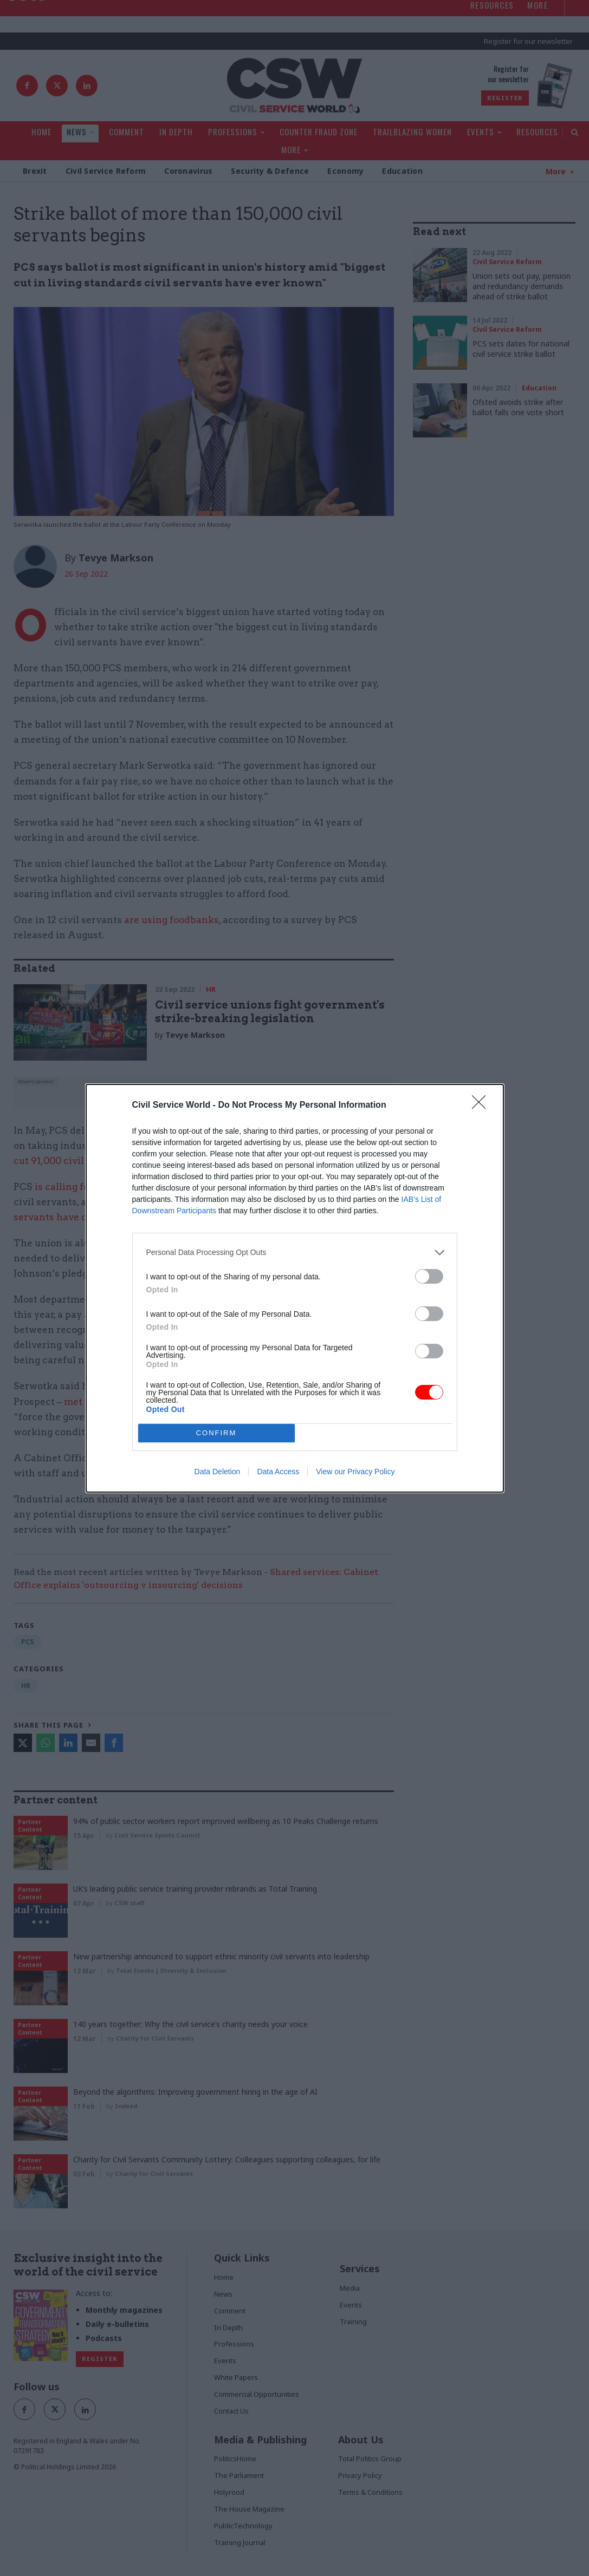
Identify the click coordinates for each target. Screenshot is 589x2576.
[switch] (429, 1276)
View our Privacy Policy (355, 1471)
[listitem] (294, 1252)
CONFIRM (216, 1432)
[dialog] (294, 1288)
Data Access (278, 1471)
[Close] (482, 1105)
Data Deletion (218, 1471)
